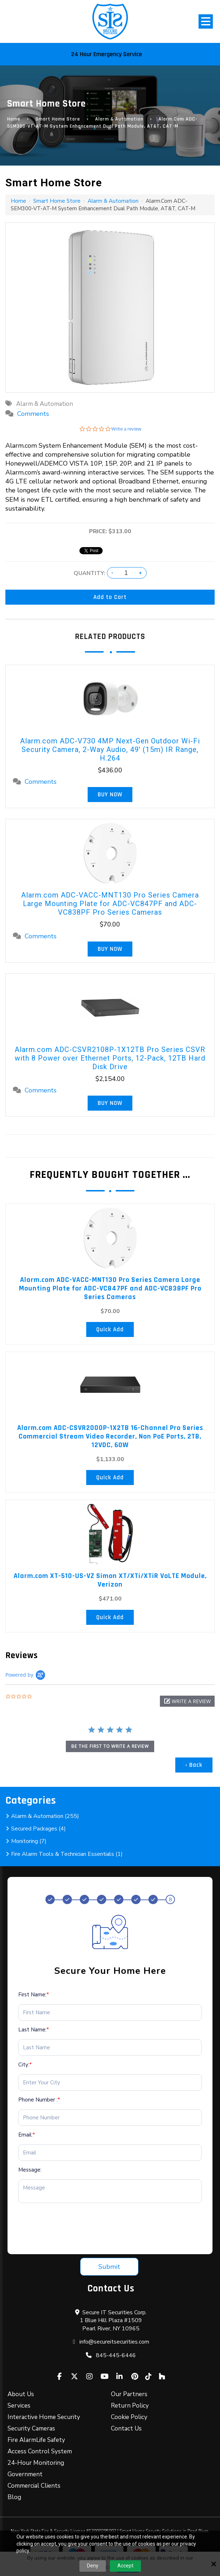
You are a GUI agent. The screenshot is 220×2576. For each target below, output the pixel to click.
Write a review (126, 429)
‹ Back (193, 1765)
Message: (29, 2169)
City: (25, 2064)
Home (13, 119)
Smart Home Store (57, 119)
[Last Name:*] (110, 2047)
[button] (187, 1701)
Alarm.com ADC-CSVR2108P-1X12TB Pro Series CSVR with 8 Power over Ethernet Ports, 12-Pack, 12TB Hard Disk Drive (110, 1058)
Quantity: (89, 573)
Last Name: (33, 2029)
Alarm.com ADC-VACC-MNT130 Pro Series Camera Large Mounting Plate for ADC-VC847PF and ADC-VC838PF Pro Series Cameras (110, 903)
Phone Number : (39, 2099)
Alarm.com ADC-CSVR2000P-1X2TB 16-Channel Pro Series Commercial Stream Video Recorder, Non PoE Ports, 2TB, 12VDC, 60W (110, 1436)
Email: (26, 2134)
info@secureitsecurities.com (114, 2342)
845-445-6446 (116, 2355)
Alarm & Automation (119, 119)
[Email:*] (110, 2152)
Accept (125, 2565)
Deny (92, 2565)
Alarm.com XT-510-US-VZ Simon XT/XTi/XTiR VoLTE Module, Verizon (110, 1580)
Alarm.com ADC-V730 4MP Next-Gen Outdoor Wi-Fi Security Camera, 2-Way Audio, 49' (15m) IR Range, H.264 (110, 749)
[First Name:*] (110, 2012)
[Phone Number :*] (110, 2117)
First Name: (33, 1994)
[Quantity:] (126, 573)
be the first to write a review (110, 1746)
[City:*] (110, 2082)
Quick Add (110, 1329)
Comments (33, 413)
